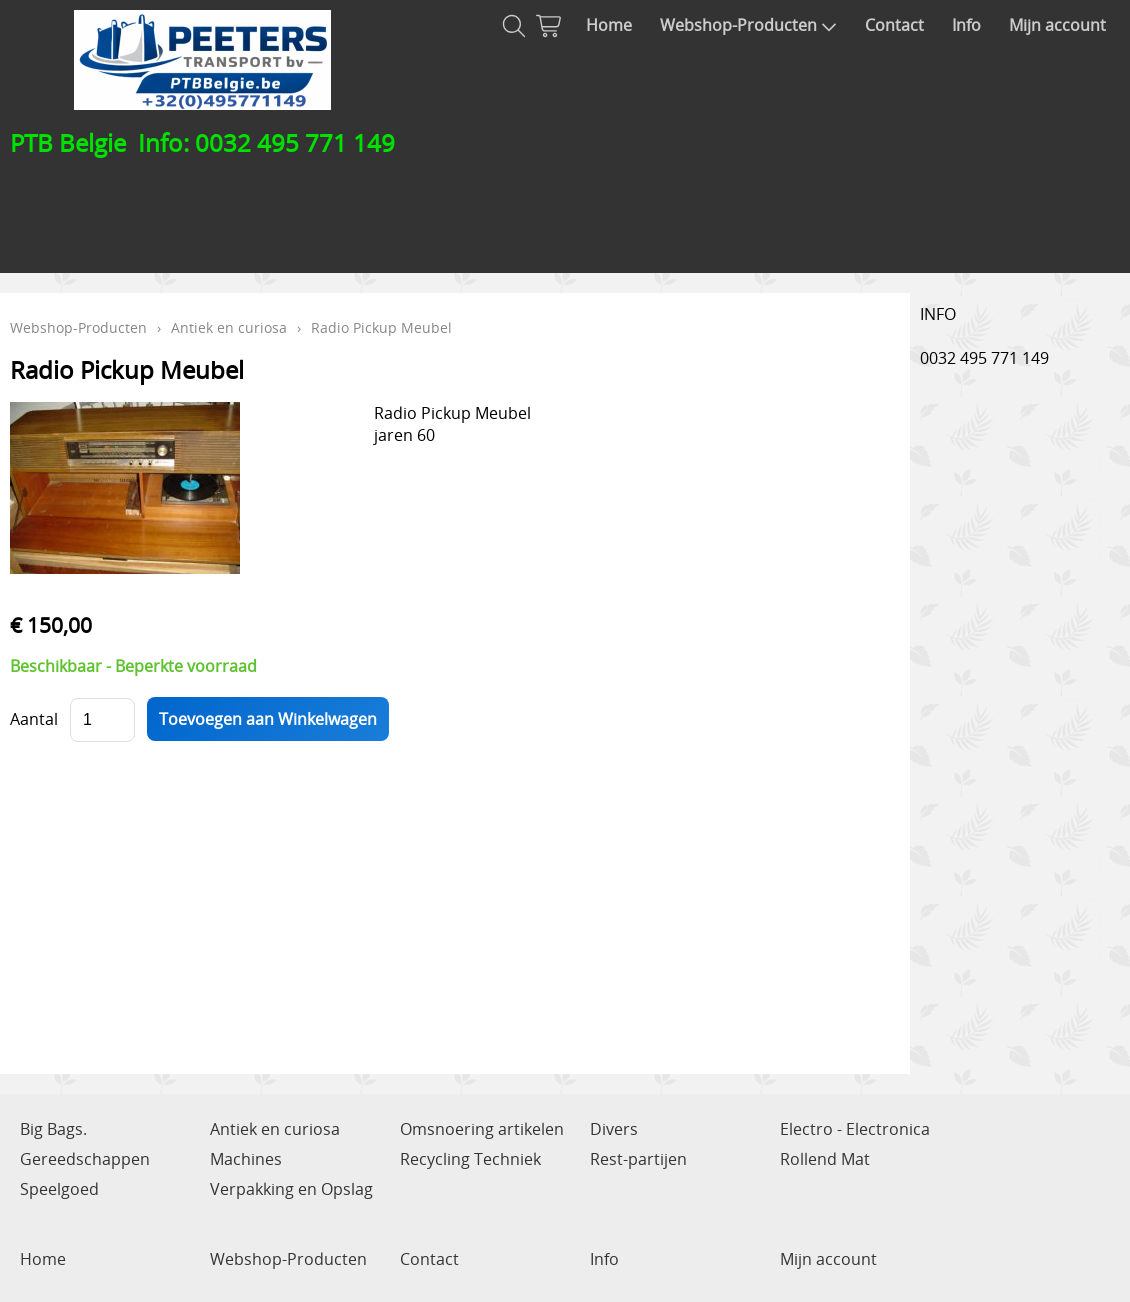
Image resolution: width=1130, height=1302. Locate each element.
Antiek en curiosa (229, 327)
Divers (614, 1129)
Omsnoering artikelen (482, 1129)
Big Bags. (53, 1129)
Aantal (34, 719)
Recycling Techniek (470, 1159)
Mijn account (1057, 25)
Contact (894, 25)
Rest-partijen (638, 1159)
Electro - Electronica (855, 1129)
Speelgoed (59, 1189)
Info (966, 25)
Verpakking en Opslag (291, 1189)
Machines (246, 1159)
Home (609, 25)
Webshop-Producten (748, 25)
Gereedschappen (85, 1159)
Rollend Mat (825, 1159)
